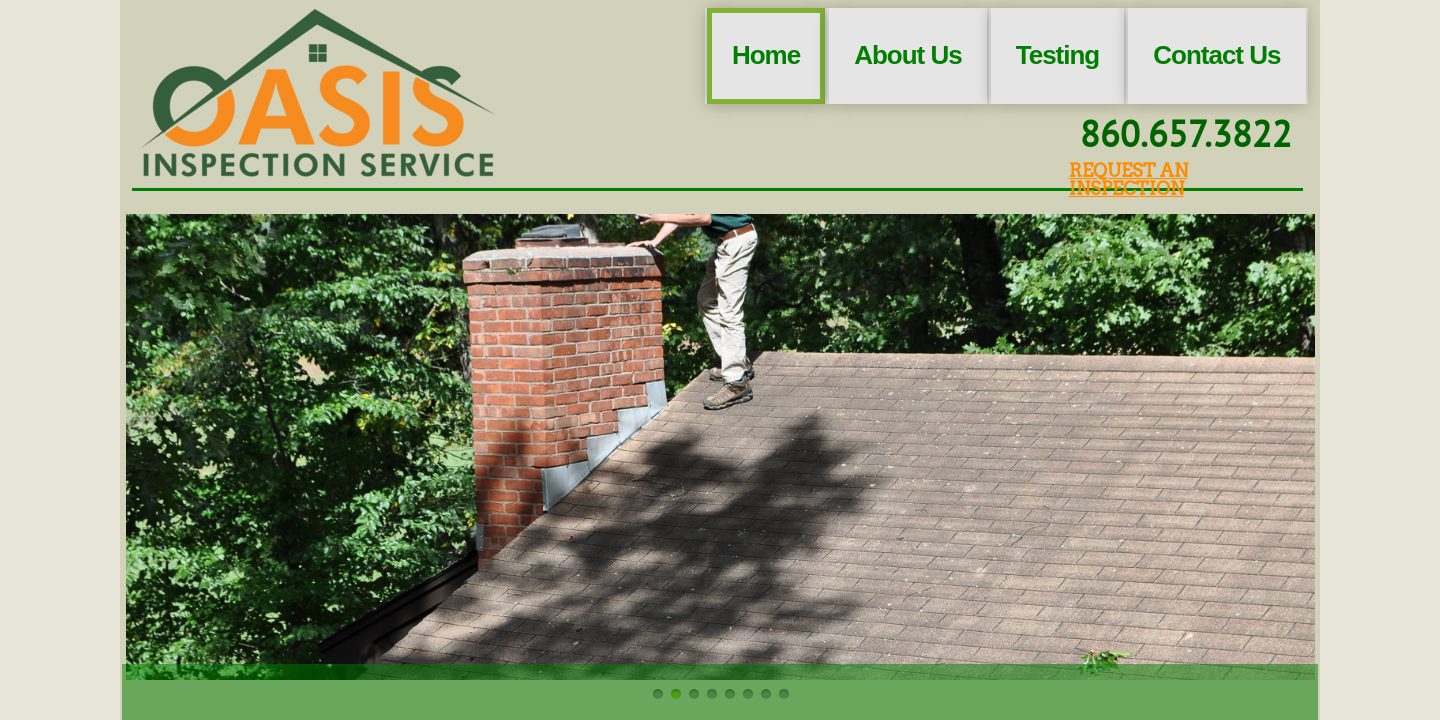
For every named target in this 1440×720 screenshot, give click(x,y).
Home (766, 55)
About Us (908, 55)
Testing (1058, 55)
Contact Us (1216, 55)
